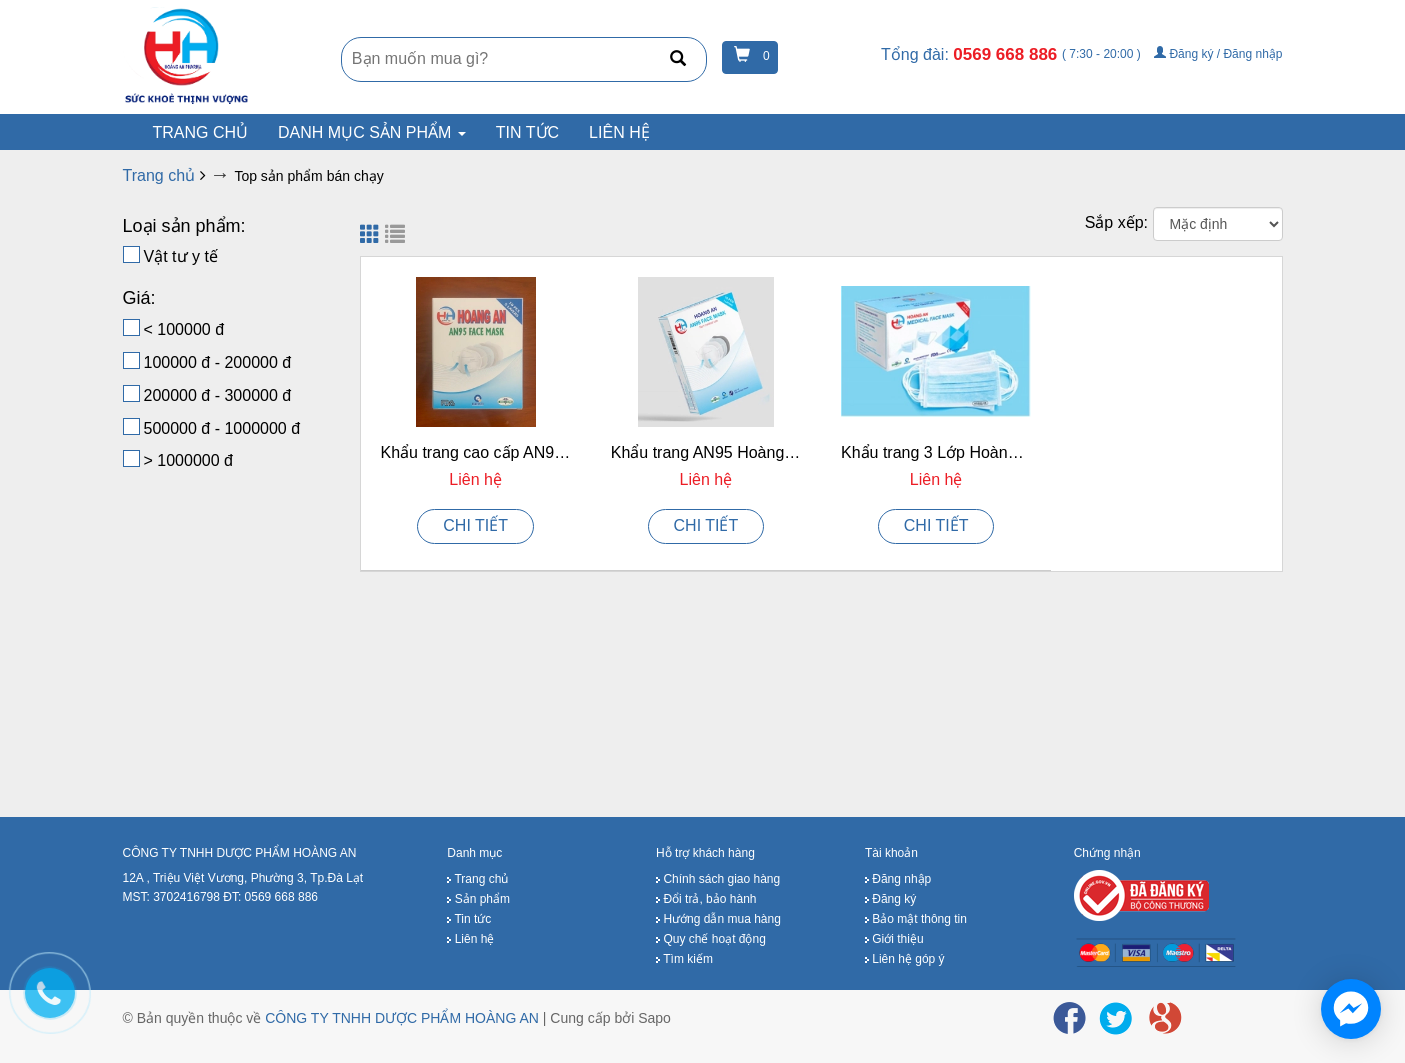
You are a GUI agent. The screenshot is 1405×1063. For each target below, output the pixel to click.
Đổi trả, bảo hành (706, 899)
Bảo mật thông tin (916, 919)
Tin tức (469, 919)
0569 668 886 (1007, 54)
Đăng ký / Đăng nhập (1218, 54)
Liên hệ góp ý (905, 959)
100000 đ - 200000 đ (218, 362)
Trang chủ (201, 132)
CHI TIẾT (475, 525)
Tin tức (527, 132)
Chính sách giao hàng (718, 879)
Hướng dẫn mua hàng (718, 919)
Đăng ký (890, 899)
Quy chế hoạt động (711, 939)
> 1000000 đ (188, 460)
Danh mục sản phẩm (372, 132)
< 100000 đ (184, 329)
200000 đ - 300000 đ (218, 395)
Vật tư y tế (181, 256)
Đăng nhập (898, 879)
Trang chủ (477, 879)
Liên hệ (619, 132)
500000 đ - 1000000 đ (222, 428)
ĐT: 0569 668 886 (270, 897)
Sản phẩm (478, 899)
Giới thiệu (894, 939)
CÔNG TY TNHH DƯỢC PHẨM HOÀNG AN (402, 1018)
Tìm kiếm (684, 959)
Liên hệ (470, 939)
